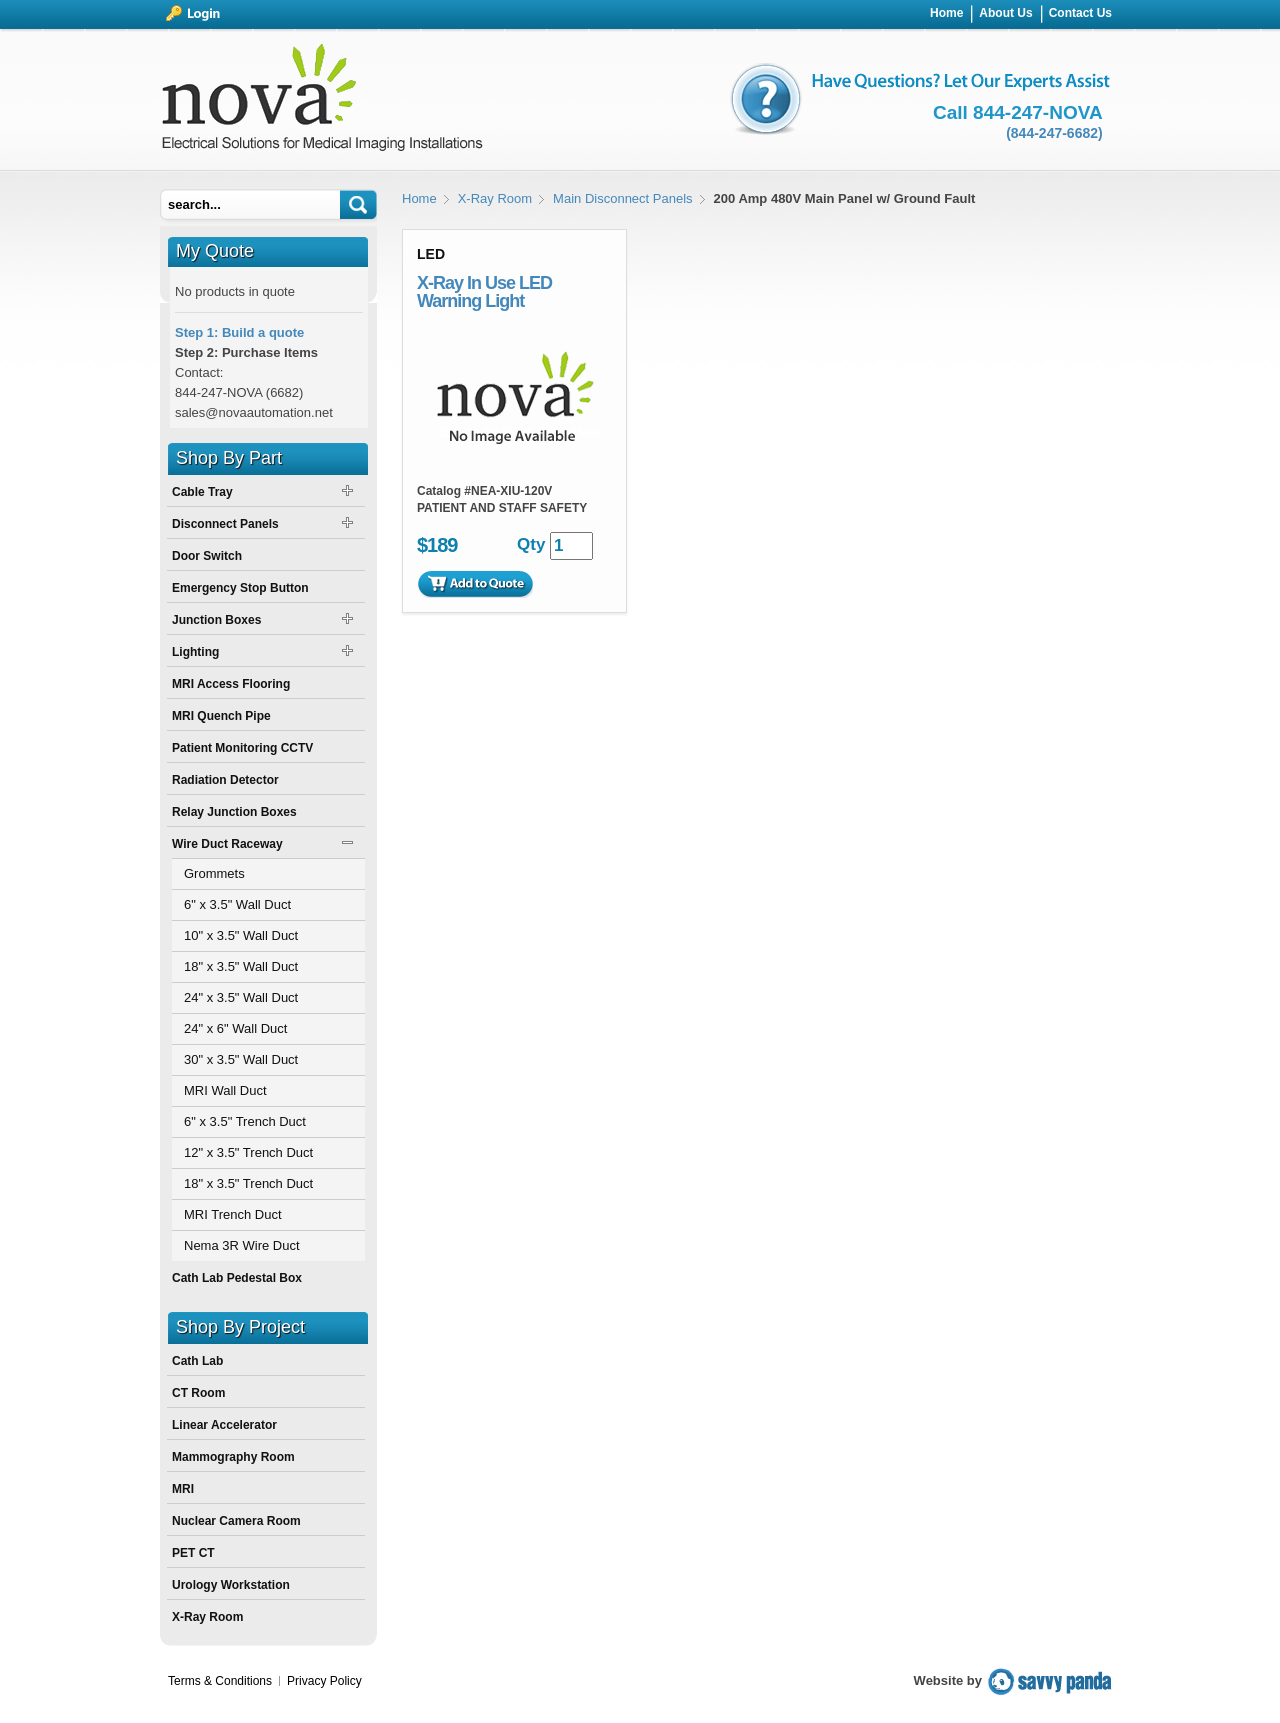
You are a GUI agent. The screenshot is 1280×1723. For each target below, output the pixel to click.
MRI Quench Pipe (221, 716)
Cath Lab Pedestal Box (237, 1278)
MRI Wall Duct (225, 1090)
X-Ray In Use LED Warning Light (484, 292)
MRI (183, 1489)
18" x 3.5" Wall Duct (241, 966)
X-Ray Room (495, 198)
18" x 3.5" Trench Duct (248, 1183)
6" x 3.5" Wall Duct (237, 904)
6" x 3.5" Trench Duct (245, 1121)
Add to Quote (475, 584)
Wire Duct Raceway (227, 844)
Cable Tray (202, 492)
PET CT (193, 1553)
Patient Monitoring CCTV (242, 748)
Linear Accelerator (224, 1425)
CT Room (198, 1393)
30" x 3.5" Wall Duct (241, 1059)
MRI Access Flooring (231, 684)
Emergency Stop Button (240, 588)
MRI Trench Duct (233, 1214)
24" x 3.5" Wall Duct (241, 997)
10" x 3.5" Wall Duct (241, 935)
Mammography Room (233, 1457)
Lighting (195, 652)
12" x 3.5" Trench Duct (248, 1152)
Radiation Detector (225, 780)
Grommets (214, 873)
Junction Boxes (216, 620)
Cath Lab (197, 1361)
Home (419, 198)
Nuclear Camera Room (236, 1521)
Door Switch (207, 556)
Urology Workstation (231, 1585)
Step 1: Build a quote (239, 332)
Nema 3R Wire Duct (242, 1245)
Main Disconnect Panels (622, 198)
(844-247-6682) (1054, 133)
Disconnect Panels (225, 524)
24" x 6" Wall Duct (235, 1028)
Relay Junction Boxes (234, 812)
